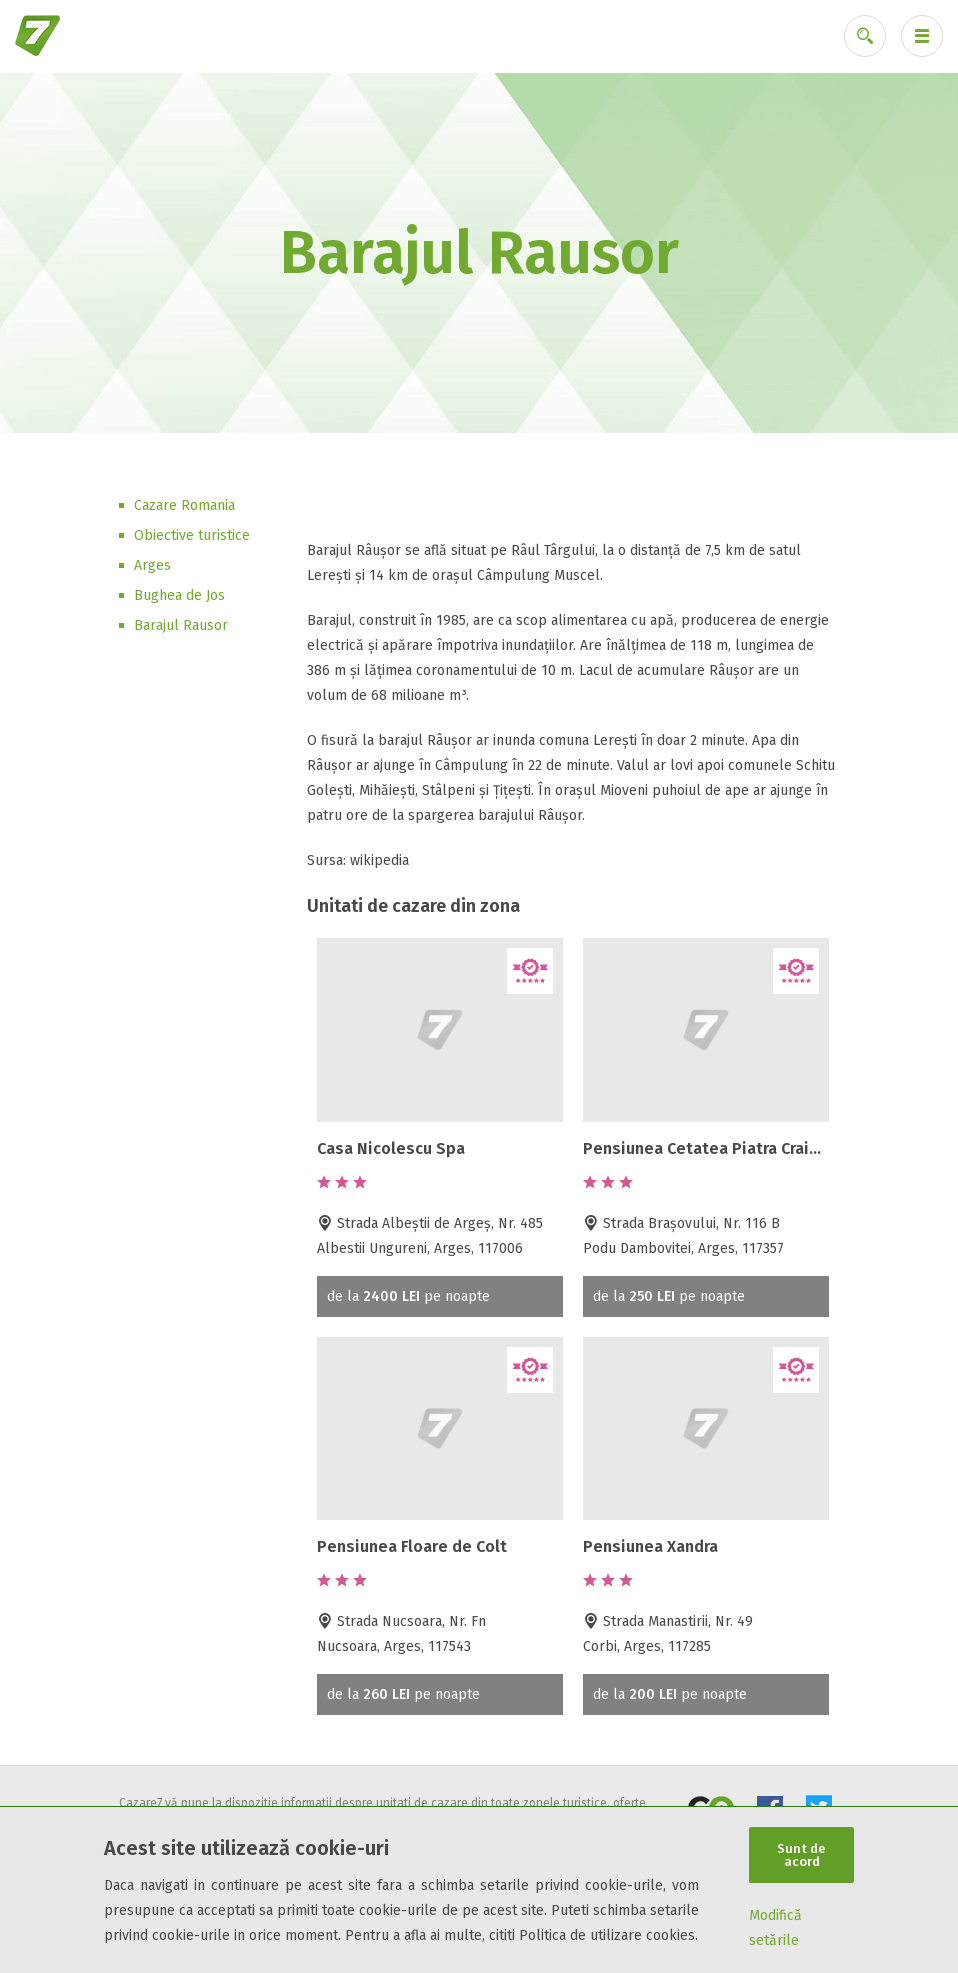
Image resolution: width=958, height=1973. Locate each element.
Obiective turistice (192, 535)
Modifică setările (775, 1928)
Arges (152, 565)
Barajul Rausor (181, 625)
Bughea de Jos (179, 595)
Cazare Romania (184, 505)
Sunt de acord (801, 1855)
